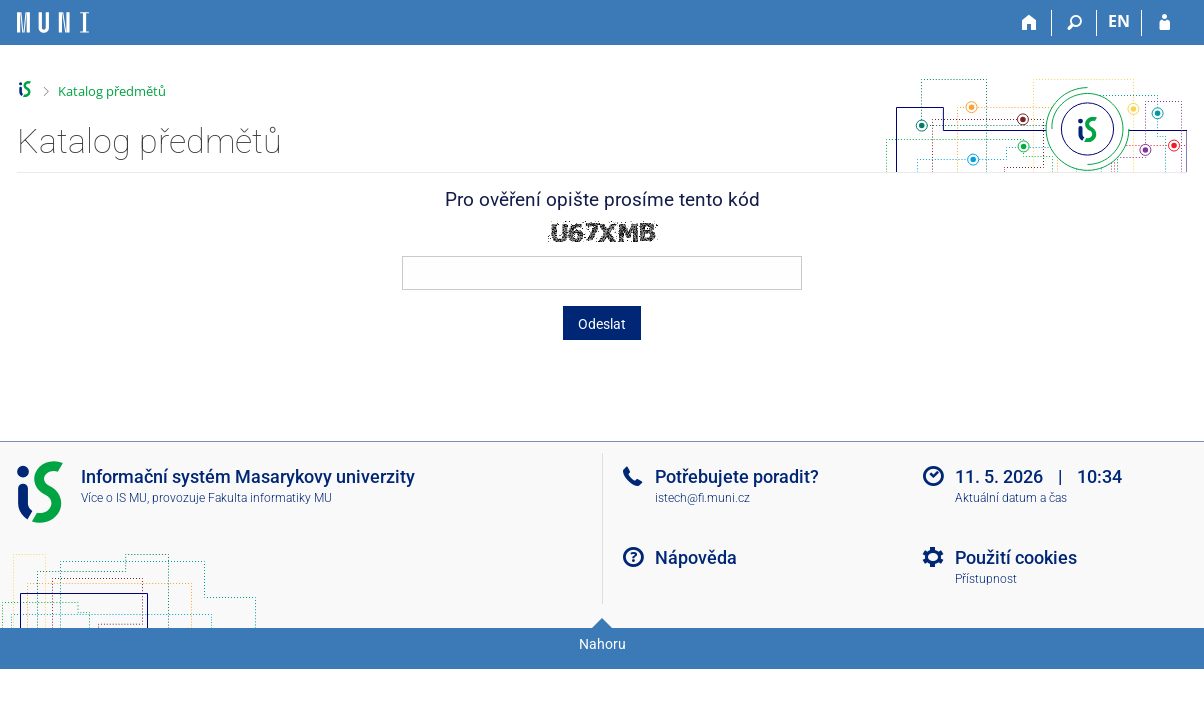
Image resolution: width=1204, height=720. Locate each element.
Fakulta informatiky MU (270, 498)
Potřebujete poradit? (737, 476)
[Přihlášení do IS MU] (1164, 23)
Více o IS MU (114, 498)
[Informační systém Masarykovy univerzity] (53, 22)
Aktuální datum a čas (1011, 498)
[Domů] (1029, 23)
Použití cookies (1016, 557)
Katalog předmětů (112, 91)
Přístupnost (986, 579)
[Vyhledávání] (1074, 23)
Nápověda (696, 557)
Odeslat (602, 324)
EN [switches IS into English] (1119, 21)
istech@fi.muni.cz (702, 498)
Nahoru (602, 644)
